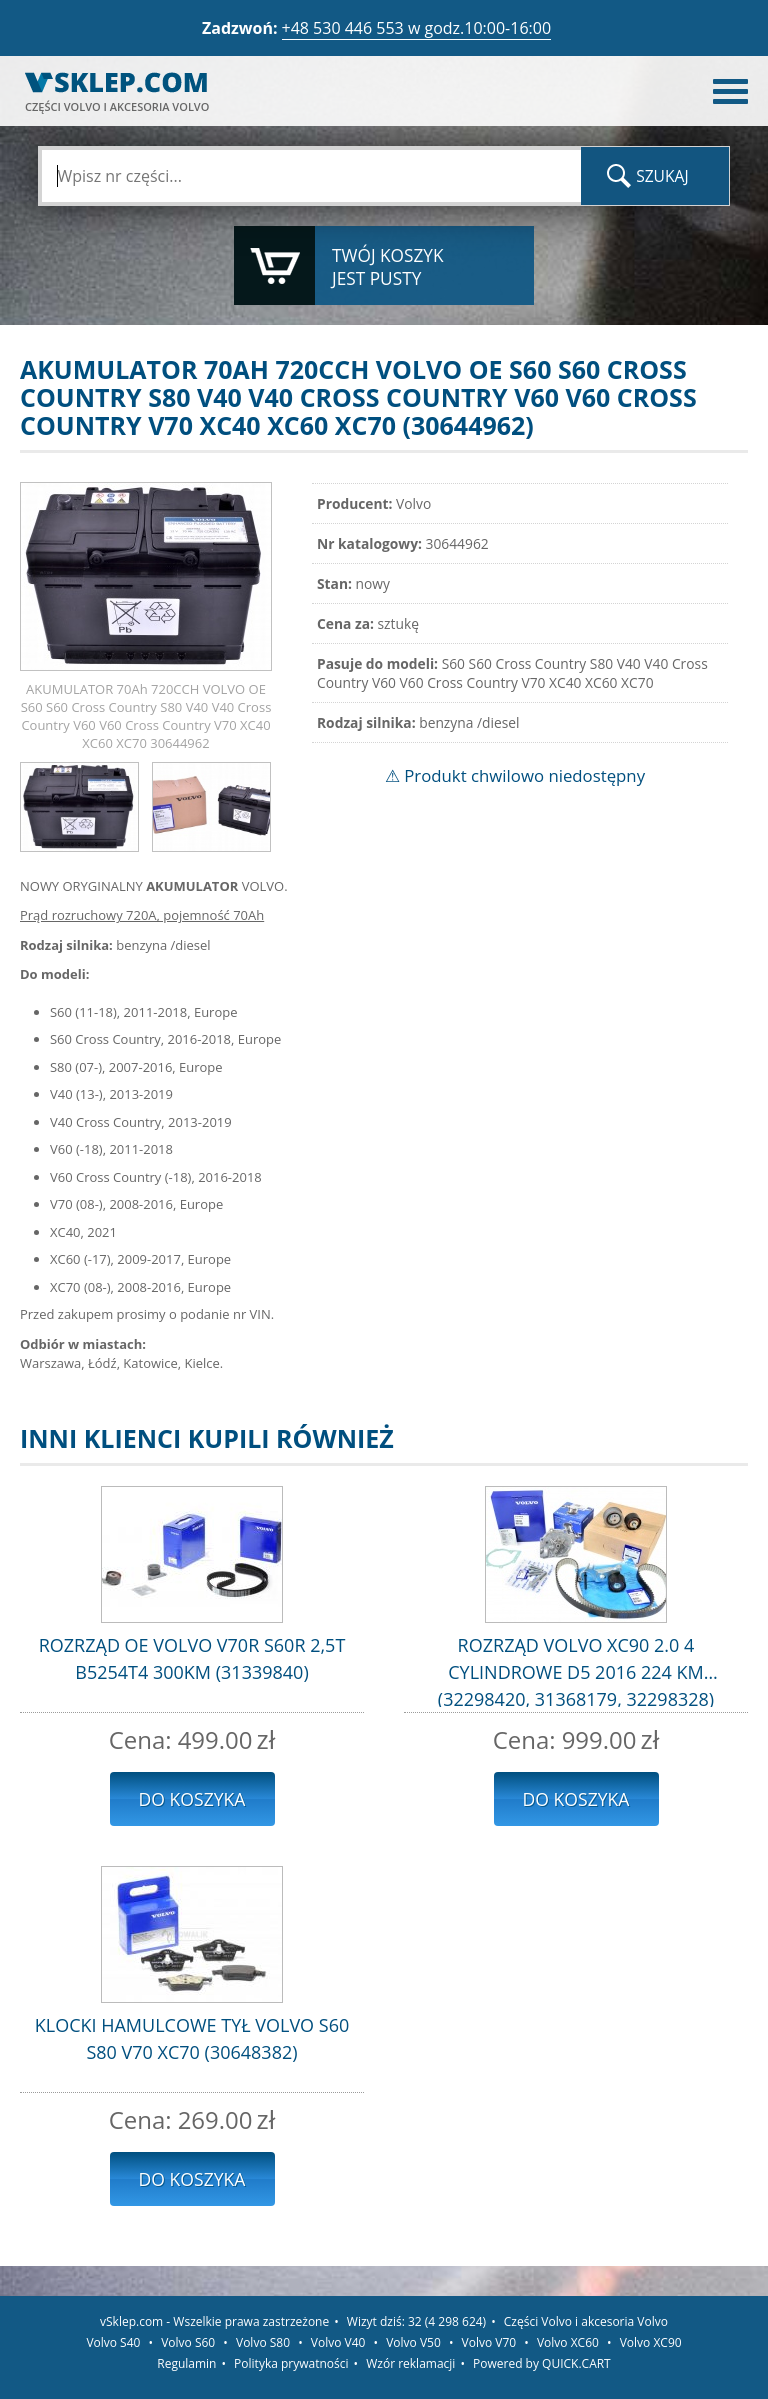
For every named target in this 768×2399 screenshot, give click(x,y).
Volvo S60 (188, 2342)
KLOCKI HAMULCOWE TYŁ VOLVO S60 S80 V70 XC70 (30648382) (192, 2038)
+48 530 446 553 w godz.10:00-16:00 (417, 28)
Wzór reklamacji (410, 2363)
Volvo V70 (489, 2342)
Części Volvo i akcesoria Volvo (586, 2321)
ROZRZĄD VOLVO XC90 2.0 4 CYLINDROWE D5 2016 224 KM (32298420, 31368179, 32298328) (576, 1670)
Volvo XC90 (651, 2342)
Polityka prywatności (291, 2363)
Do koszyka (192, 1799)
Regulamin (186, 2363)
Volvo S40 (113, 2342)
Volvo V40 (338, 2342)
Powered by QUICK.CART (542, 2363)
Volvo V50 (413, 2342)
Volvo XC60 (568, 2342)
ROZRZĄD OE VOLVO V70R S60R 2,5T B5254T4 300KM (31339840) (192, 1658)
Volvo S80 (263, 2342)
